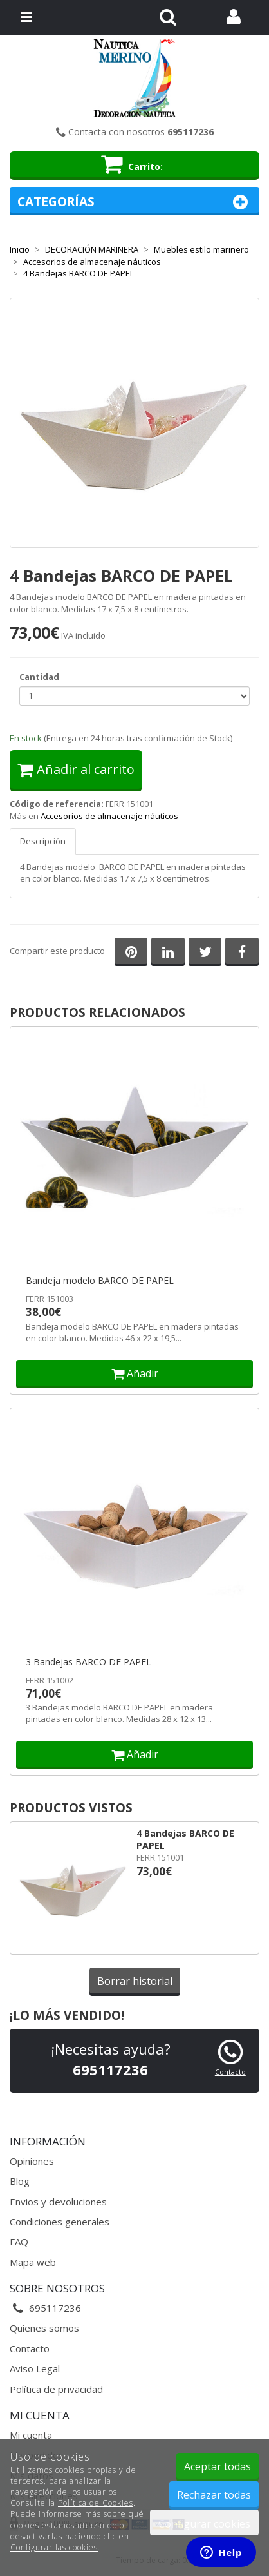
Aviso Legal (35, 2368)
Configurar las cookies (54, 2547)
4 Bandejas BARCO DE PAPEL (185, 1839)
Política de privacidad (56, 2389)
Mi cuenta (31, 2434)
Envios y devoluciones (58, 2201)
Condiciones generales (59, 2221)
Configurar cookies (204, 2524)
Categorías (134, 202)
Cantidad (39, 677)
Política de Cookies (95, 2502)
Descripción (43, 841)
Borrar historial (134, 1981)
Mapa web (33, 2262)
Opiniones (32, 2161)
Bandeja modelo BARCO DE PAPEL (100, 1280)
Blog (20, 2180)
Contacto (230, 2072)
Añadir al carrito (75, 769)
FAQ (19, 2241)
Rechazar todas (214, 2495)
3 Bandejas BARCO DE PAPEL (88, 1662)
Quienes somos (44, 2327)
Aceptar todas (217, 2466)
